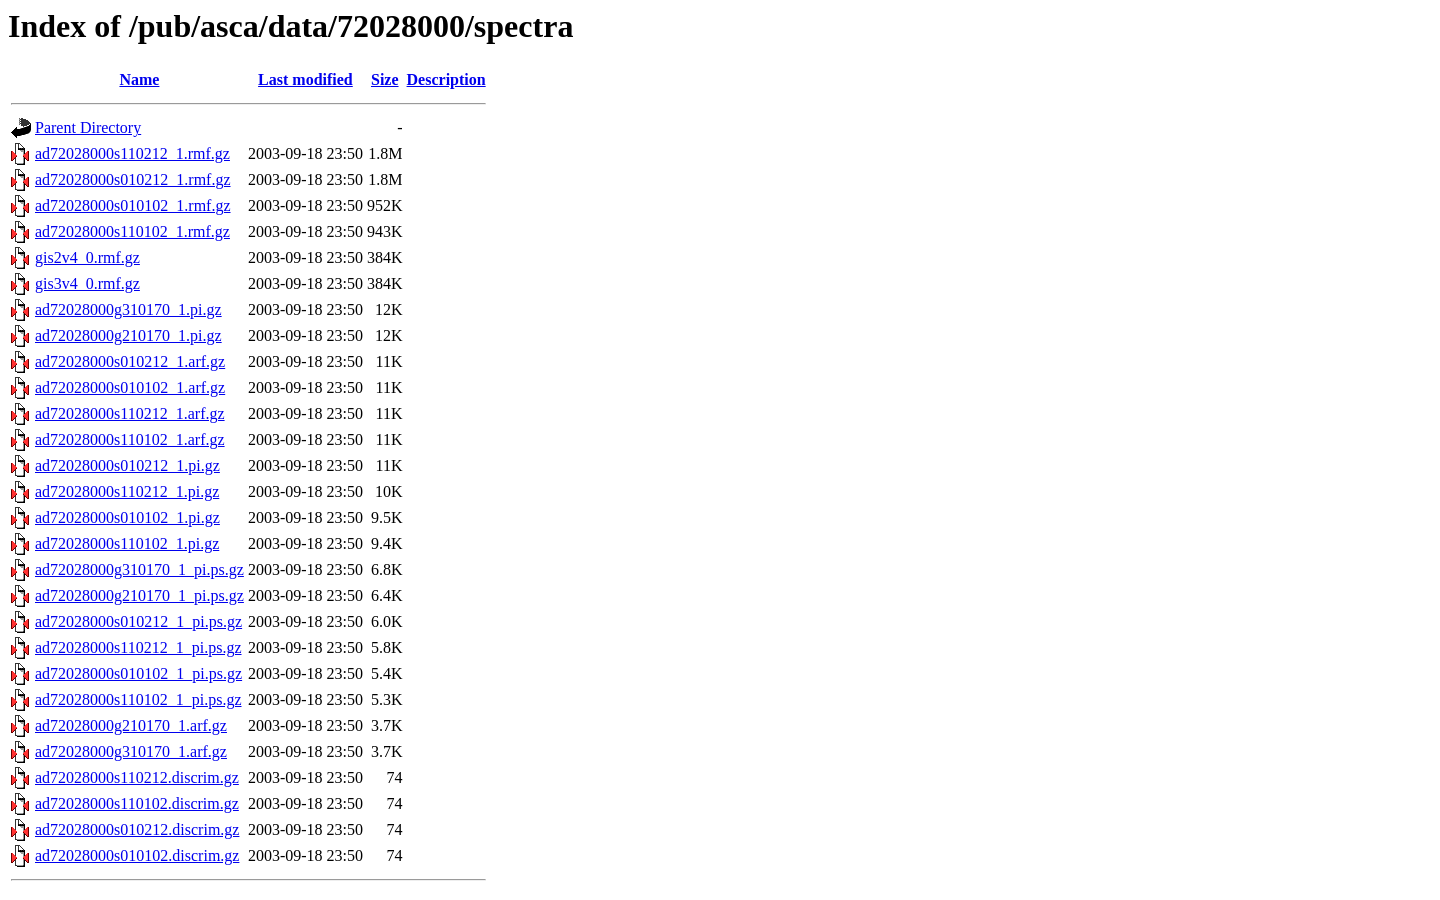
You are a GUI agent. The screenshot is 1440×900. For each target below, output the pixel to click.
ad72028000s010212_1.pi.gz (127, 465)
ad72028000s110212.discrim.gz (137, 777)
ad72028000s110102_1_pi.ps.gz (138, 699)
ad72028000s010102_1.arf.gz (130, 387)
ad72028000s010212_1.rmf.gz (133, 179)
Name (139, 79)
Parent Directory (88, 127)
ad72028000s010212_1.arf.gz (130, 361)
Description (446, 79)
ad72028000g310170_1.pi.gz (128, 309)
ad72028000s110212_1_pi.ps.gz (138, 647)
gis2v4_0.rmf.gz (87, 257)
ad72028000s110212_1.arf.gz (130, 413)
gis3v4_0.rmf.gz (87, 283)
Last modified (305, 79)
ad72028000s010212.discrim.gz (137, 829)
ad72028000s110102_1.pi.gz (127, 543)
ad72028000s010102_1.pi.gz (127, 517)
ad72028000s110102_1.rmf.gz (132, 231)
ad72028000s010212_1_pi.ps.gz (138, 621)
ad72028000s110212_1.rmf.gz (132, 153)
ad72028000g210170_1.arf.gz (131, 725)
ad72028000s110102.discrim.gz (137, 803)
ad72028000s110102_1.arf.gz (130, 439)
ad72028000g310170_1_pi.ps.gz (139, 569)
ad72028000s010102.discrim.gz (137, 855)
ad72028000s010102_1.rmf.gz (133, 205)
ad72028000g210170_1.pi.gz (128, 335)
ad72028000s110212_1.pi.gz (127, 491)
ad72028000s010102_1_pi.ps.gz (138, 673)
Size (385, 79)
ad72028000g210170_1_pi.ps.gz (139, 595)
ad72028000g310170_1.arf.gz (131, 751)
